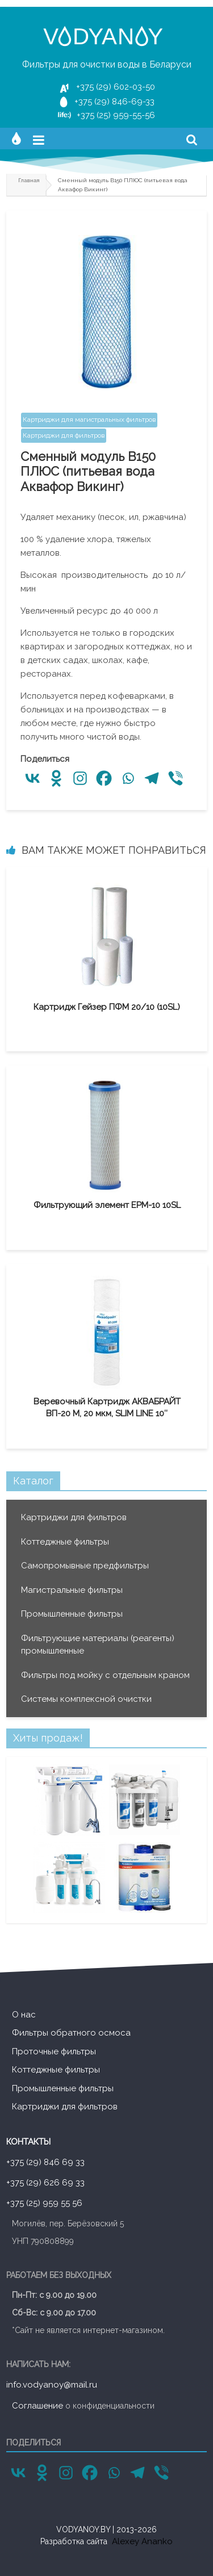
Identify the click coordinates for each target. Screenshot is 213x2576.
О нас (24, 2014)
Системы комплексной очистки (86, 1699)
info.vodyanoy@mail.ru (51, 2385)
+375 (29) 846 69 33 (45, 2162)
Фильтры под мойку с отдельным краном (105, 1675)
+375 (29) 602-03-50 (115, 87)
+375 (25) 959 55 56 (44, 2203)
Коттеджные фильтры (65, 1542)
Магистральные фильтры (72, 1590)
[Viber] (175, 778)
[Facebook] (104, 778)
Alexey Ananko (142, 2541)
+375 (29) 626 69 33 (45, 2183)
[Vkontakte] (32, 778)
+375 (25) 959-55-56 (116, 115)
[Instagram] (80, 778)
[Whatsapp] (128, 778)
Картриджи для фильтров (64, 435)
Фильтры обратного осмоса (71, 2033)
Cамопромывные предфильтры (85, 1565)
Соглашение (37, 2406)
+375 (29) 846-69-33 (114, 102)
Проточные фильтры (54, 2051)
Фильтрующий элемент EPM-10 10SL (107, 1205)
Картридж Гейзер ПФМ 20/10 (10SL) (107, 1007)
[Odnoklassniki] (56, 778)
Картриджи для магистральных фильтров (89, 419)
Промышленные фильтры (72, 1614)
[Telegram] (151, 778)
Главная (28, 180)
